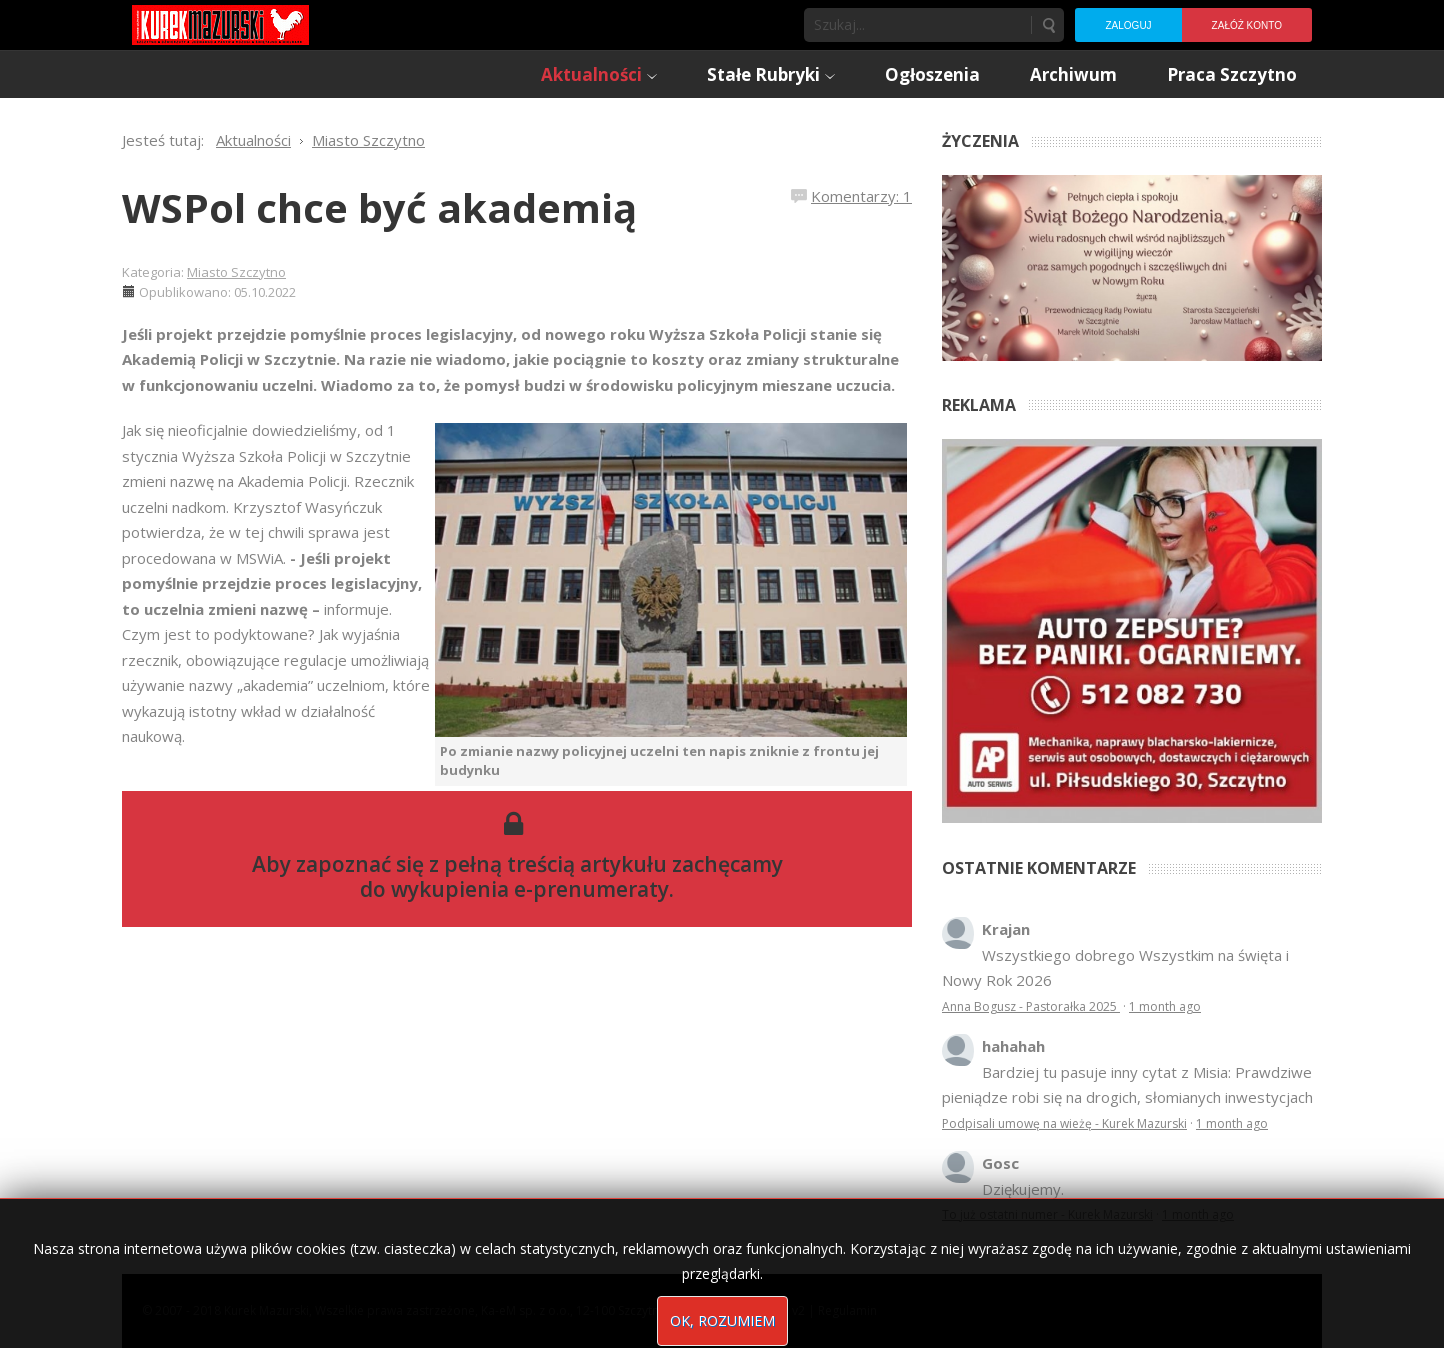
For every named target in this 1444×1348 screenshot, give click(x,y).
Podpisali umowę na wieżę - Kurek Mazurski (1064, 1123)
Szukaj (1048, 25)
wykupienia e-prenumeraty (530, 889)
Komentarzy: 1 (861, 196)
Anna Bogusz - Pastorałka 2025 (1031, 1006)
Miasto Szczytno (236, 272)
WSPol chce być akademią (379, 207)
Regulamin (847, 1310)
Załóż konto (1247, 25)
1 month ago (1165, 1006)
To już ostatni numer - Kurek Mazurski (1047, 1214)
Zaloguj (1128, 25)
